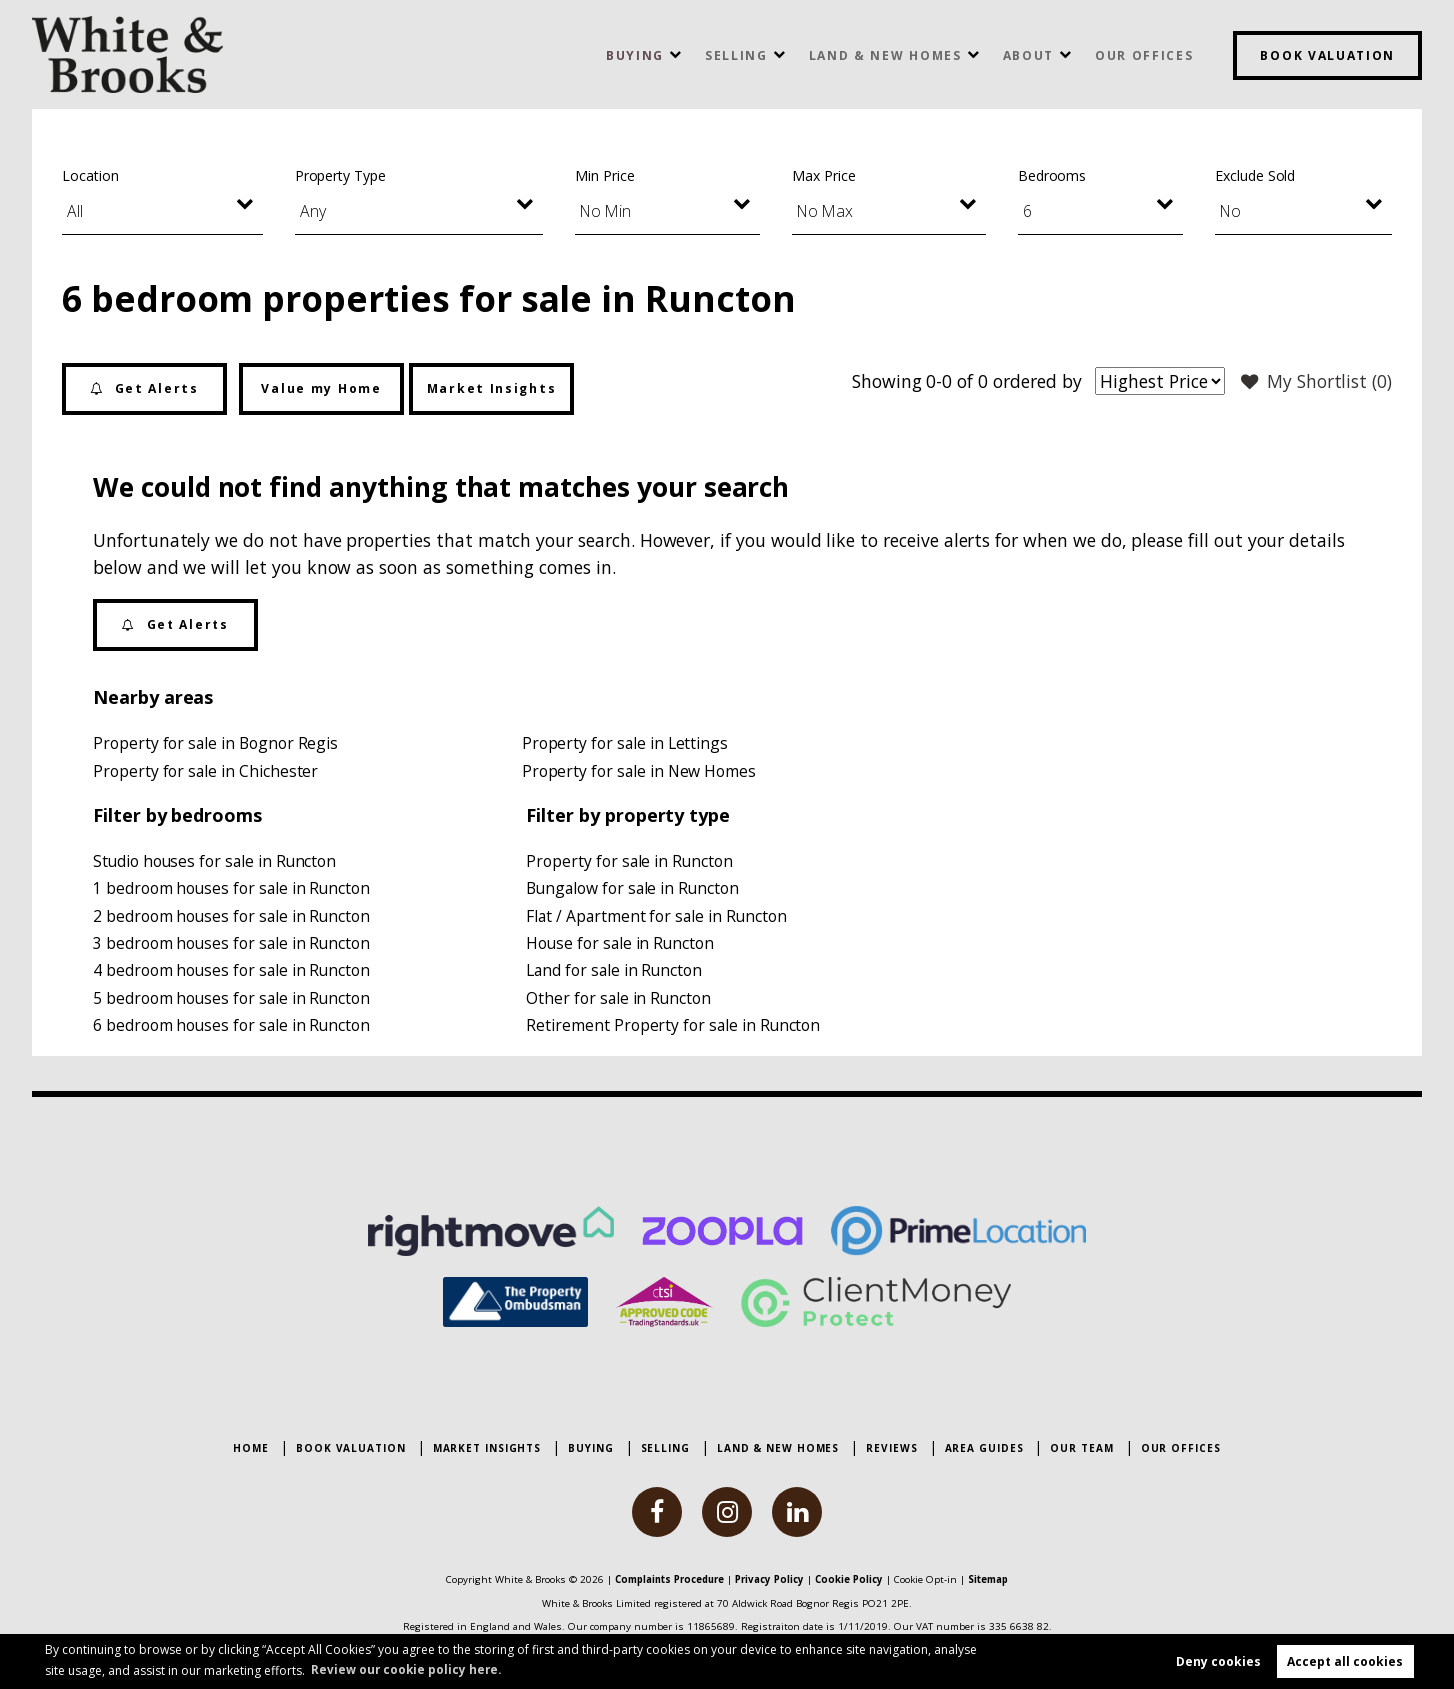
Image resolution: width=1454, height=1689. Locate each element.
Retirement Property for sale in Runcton (674, 1031)
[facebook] (657, 1513)
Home (251, 1449)
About (1028, 55)
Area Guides (984, 1449)
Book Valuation (1327, 55)
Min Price (605, 175)
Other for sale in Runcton (619, 1003)
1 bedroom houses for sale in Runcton (233, 891)
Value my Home (321, 388)
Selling (736, 55)
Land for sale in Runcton (615, 975)
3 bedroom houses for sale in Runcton (233, 947)
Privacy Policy (772, 1580)
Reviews (891, 1449)
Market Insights (491, 388)
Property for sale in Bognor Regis (216, 743)
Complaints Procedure (662, 1580)
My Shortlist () (1316, 382)
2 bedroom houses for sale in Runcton (233, 919)
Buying (635, 55)
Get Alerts (144, 389)
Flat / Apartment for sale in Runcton (658, 919)
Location (90, 175)
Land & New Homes (885, 55)
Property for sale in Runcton (630, 863)
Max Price (824, 175)
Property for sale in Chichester (206, 771)
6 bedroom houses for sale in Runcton (233, 1031)
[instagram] (727, 1513)
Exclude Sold (1255, 175)
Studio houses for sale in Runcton (216, 863)
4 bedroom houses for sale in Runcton (233, 975)
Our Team (1081, 1449)
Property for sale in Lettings (625, 743)
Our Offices (1144, 55)
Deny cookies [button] (1218, 1660)
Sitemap (1000, 1580)
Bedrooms (1052, 175)
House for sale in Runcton (621, 947)
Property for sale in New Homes (640, 771)
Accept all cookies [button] (1345, 1660)
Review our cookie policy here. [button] (408, 1668)
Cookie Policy (857, 1580)
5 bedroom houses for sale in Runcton (233, 1003)
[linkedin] (797, 1513)
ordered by (1034, 381)
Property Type (340, 175)
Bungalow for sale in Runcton (634, 891)
